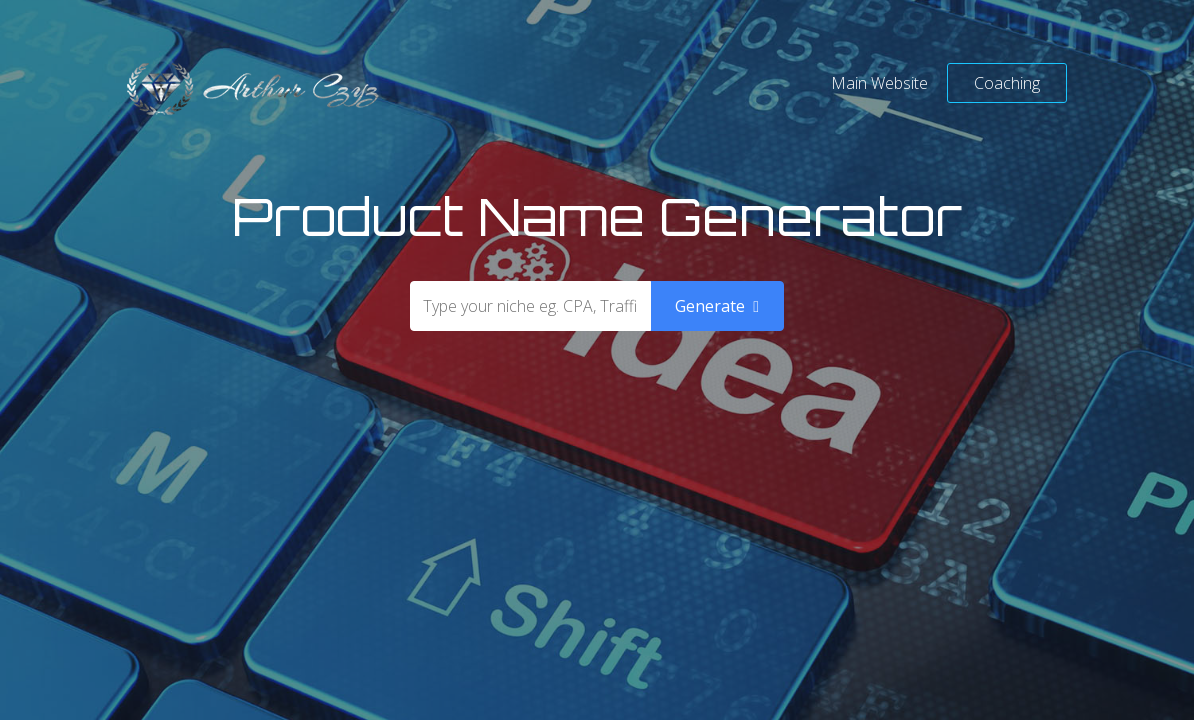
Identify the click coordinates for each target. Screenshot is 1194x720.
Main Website (879, 83)
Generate (717, 306)
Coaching (1007, 83)
